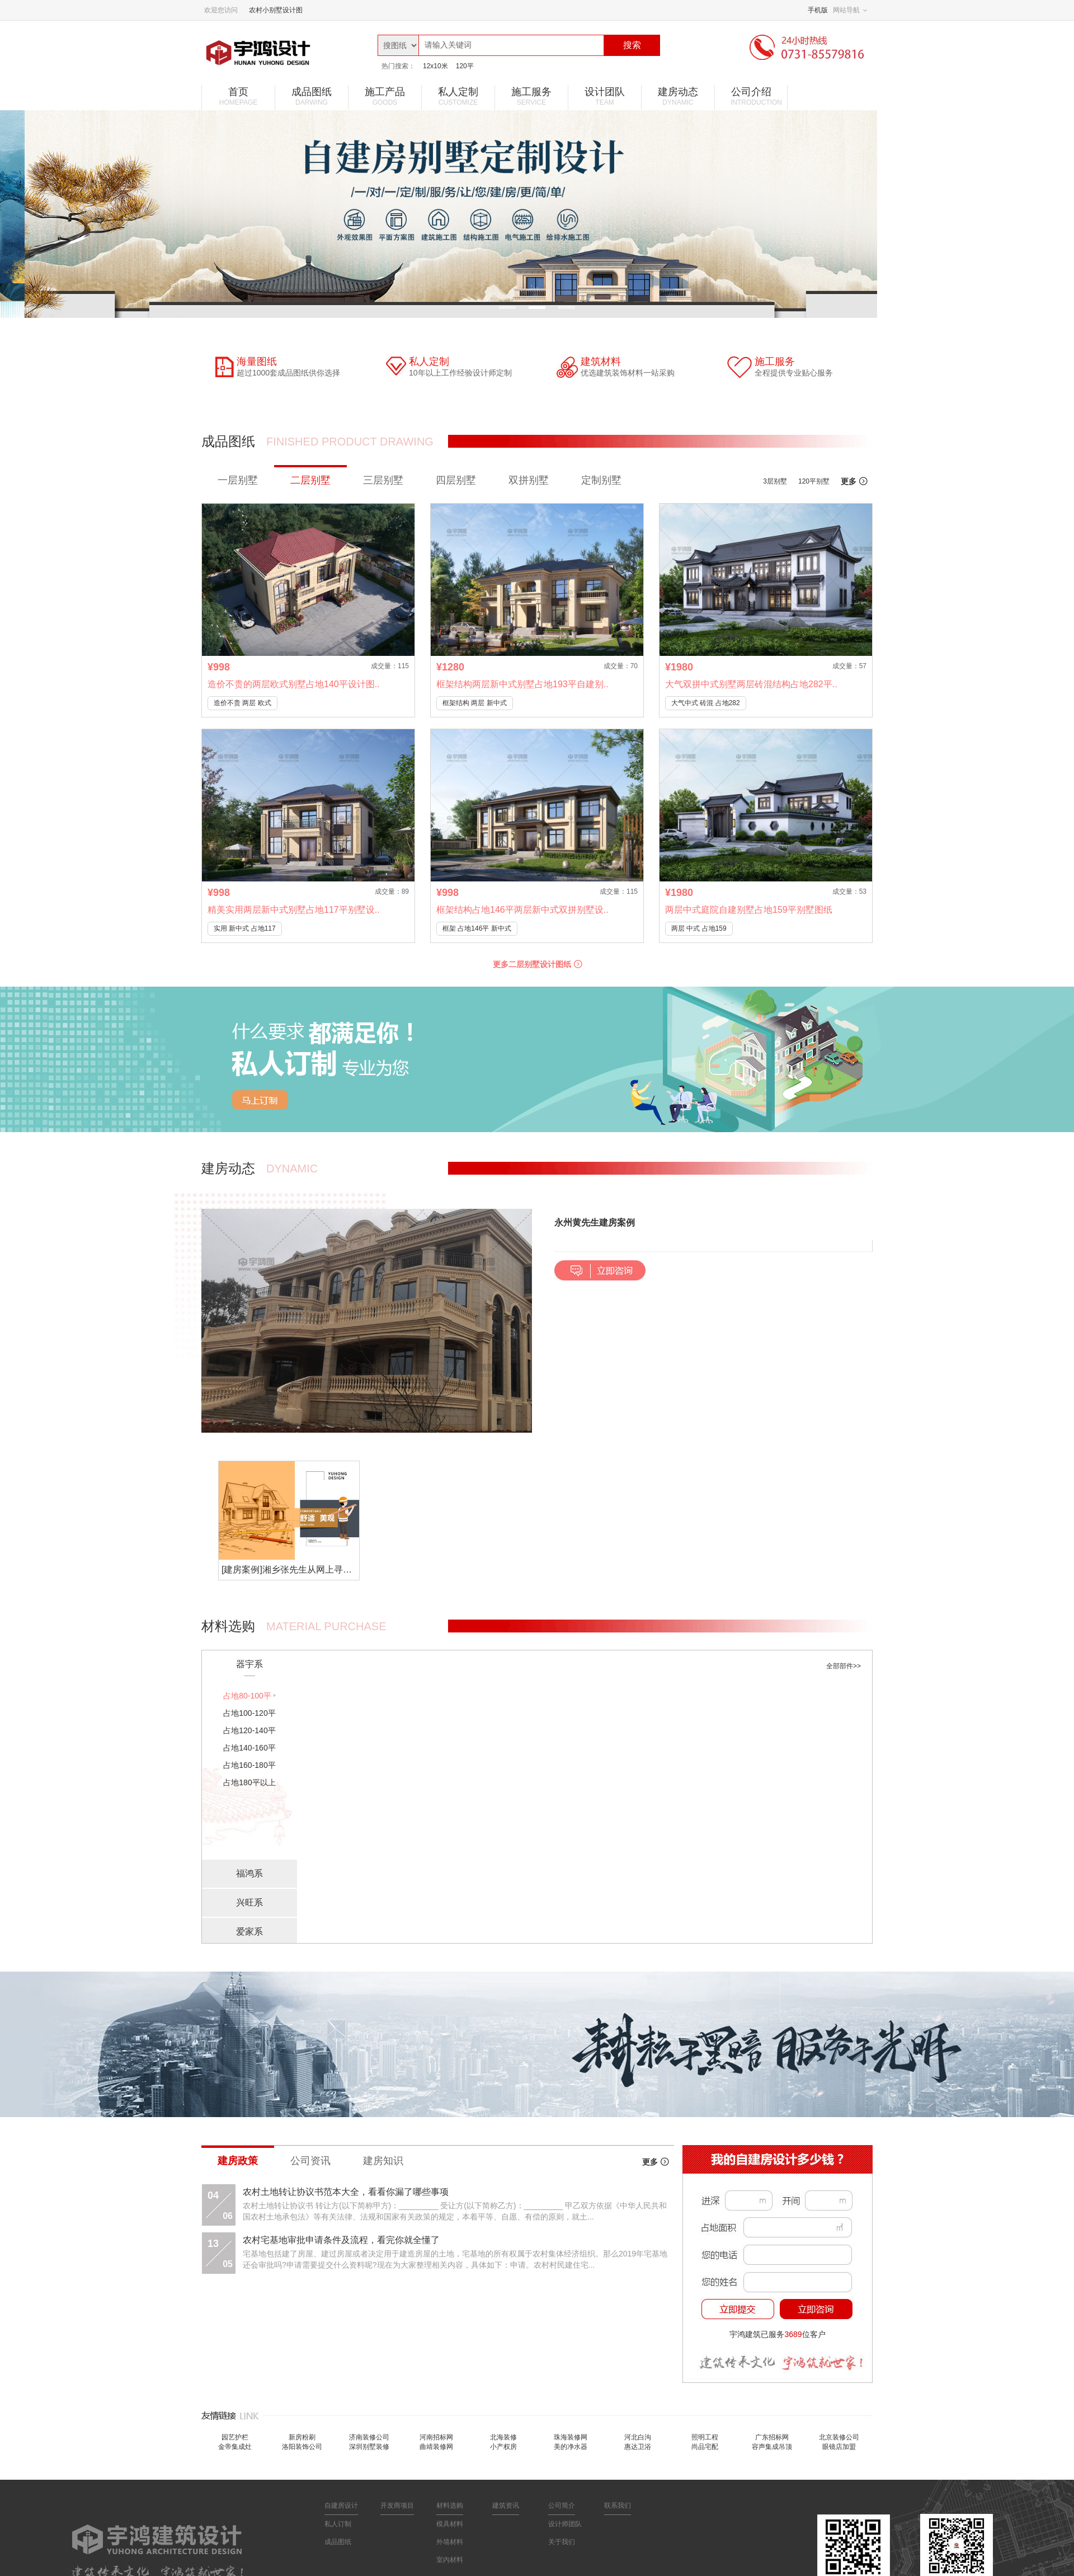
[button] (713, 1271)
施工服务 (531, 96)
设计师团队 (565, 2524)
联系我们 (617, 2505)
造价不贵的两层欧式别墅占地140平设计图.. (294, 684)
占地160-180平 (249, 1765)
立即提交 (738, 2309)
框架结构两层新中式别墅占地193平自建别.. (522, 684)
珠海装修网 (570, 2437)
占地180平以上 (249, 1782)
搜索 (632, 45)
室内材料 (449, 2560)
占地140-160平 (249, 1747)
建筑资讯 (505, 2505)
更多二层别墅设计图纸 (537, 964)
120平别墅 (814, 481)
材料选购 (449, 2505)
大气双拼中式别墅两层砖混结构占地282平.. (751, 684)
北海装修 (503, 2437)
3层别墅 (775, 481)
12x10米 (435, 66)
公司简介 (561, 2505)
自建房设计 (341, 2505)
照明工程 (704, 2437)
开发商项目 (397, 2505)
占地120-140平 (249, 1730)
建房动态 (678, 96)
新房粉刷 (302, 2437)
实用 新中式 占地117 (245, 928)
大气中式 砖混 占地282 (705, 703)
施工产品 (385, 96)
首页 (238, 96)
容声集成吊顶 (772, 2447)
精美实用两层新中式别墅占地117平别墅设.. (294, 909)
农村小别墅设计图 (276, 10)
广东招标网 (772, 2437)
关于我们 (561, 2542)
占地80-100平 (247, 1695)
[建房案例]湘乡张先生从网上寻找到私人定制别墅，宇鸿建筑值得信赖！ (290, 1569)
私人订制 (337, 2524)
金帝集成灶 (235, 2447)
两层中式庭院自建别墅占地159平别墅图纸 (748, 909)
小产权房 (503, 2447)
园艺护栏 (235, 2437)
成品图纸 (311, 96)
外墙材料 (449, 2542)
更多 (854, 481)
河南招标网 (436, 2437)
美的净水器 (570, 2447)
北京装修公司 (839, 2437)
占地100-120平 (249, 1713)
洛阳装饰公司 (302, 2447)
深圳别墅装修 (369, 2447)
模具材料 (449, 2524)
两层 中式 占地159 (699, 928)
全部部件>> (843, 1666)
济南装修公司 (369, 2437)
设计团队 (604, 96)
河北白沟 (637, 2437)
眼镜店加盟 (839, 2447)
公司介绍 (756, 96)
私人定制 (458, 96)
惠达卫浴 (637, 2447)
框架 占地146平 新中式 (476, 928)
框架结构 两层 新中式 (474, 703)
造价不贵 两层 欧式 (242, 703)
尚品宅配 (704, 2447)
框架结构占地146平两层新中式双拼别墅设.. (522, 909)
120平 (465, 66)
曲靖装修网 (436, 2447)
